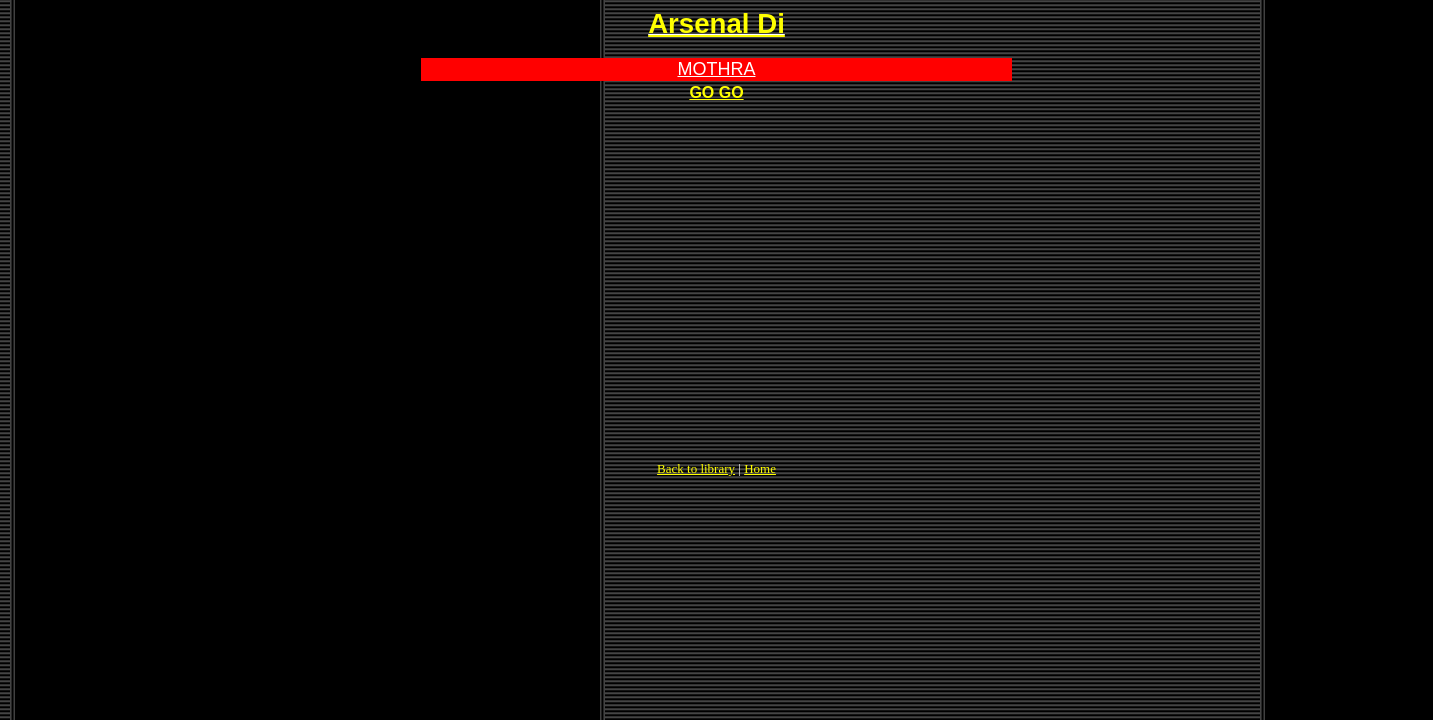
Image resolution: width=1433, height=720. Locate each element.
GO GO (716, 92)
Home (760, 468)
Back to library (696, 468)
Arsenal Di (716, 23)
